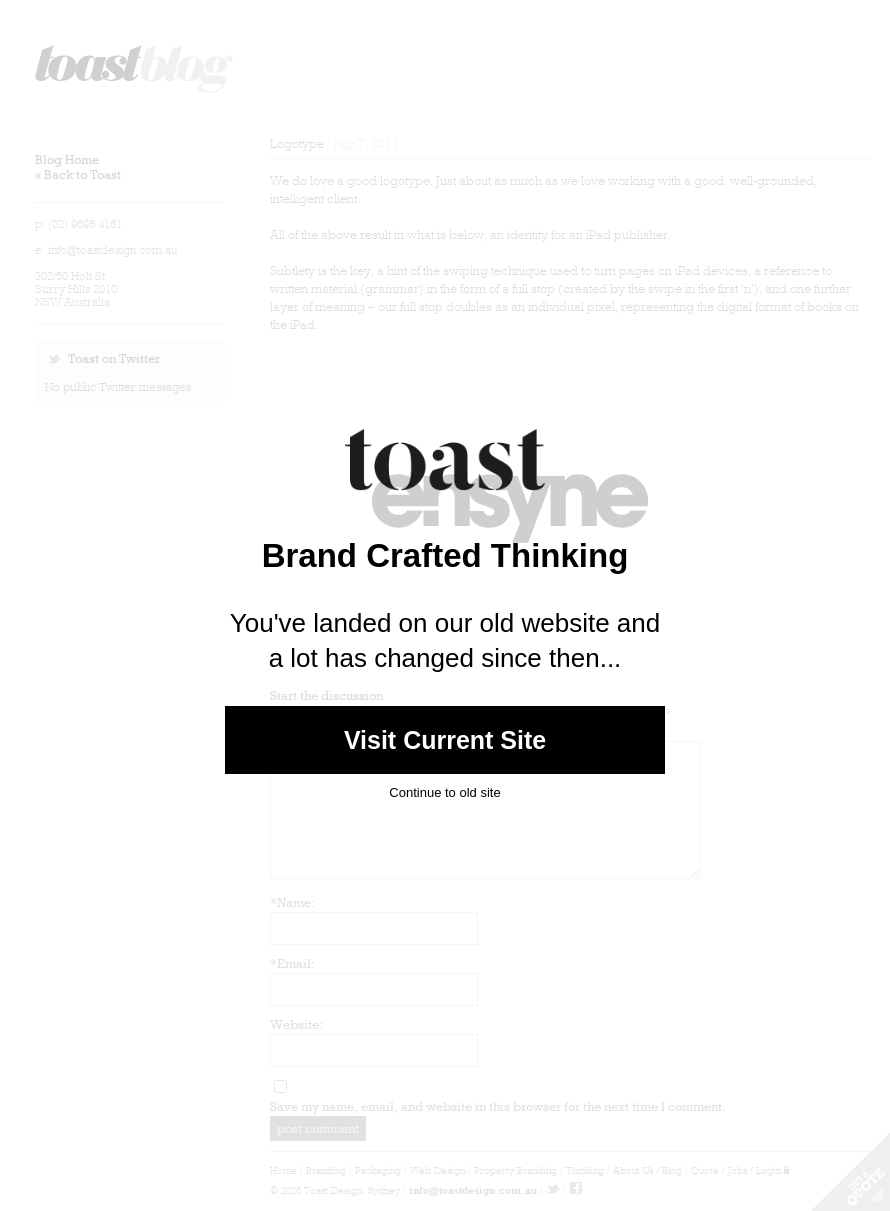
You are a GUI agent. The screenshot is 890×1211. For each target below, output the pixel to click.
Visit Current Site (445, 739)
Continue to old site (444, 792)
